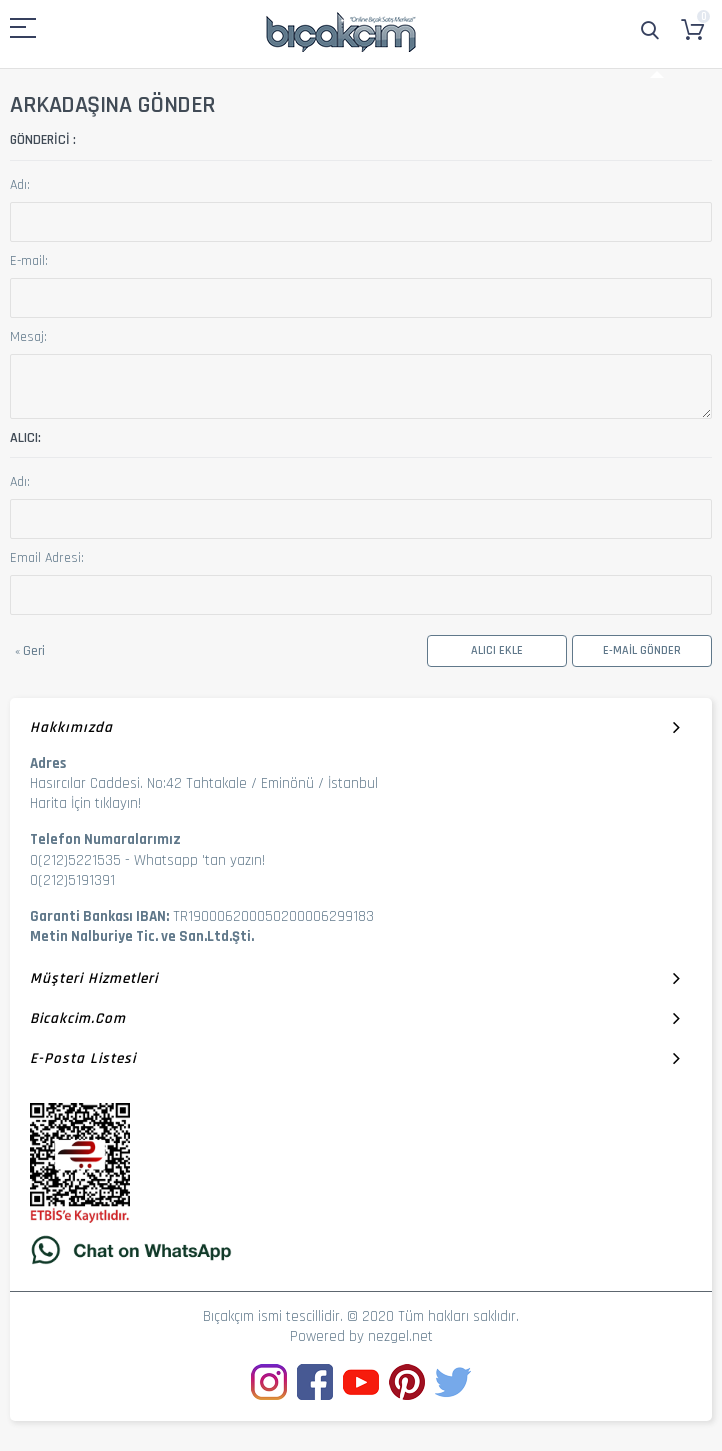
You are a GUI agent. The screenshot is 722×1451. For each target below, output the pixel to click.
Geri (30, 651)
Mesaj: (28, 337)
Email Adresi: (47, 558)
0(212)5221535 (75, 860)
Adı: (20, 185)
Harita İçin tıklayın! (85, 803)
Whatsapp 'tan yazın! (199, 860)
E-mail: (29, 261)
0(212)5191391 (72, 880)
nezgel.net (400, 1336)
